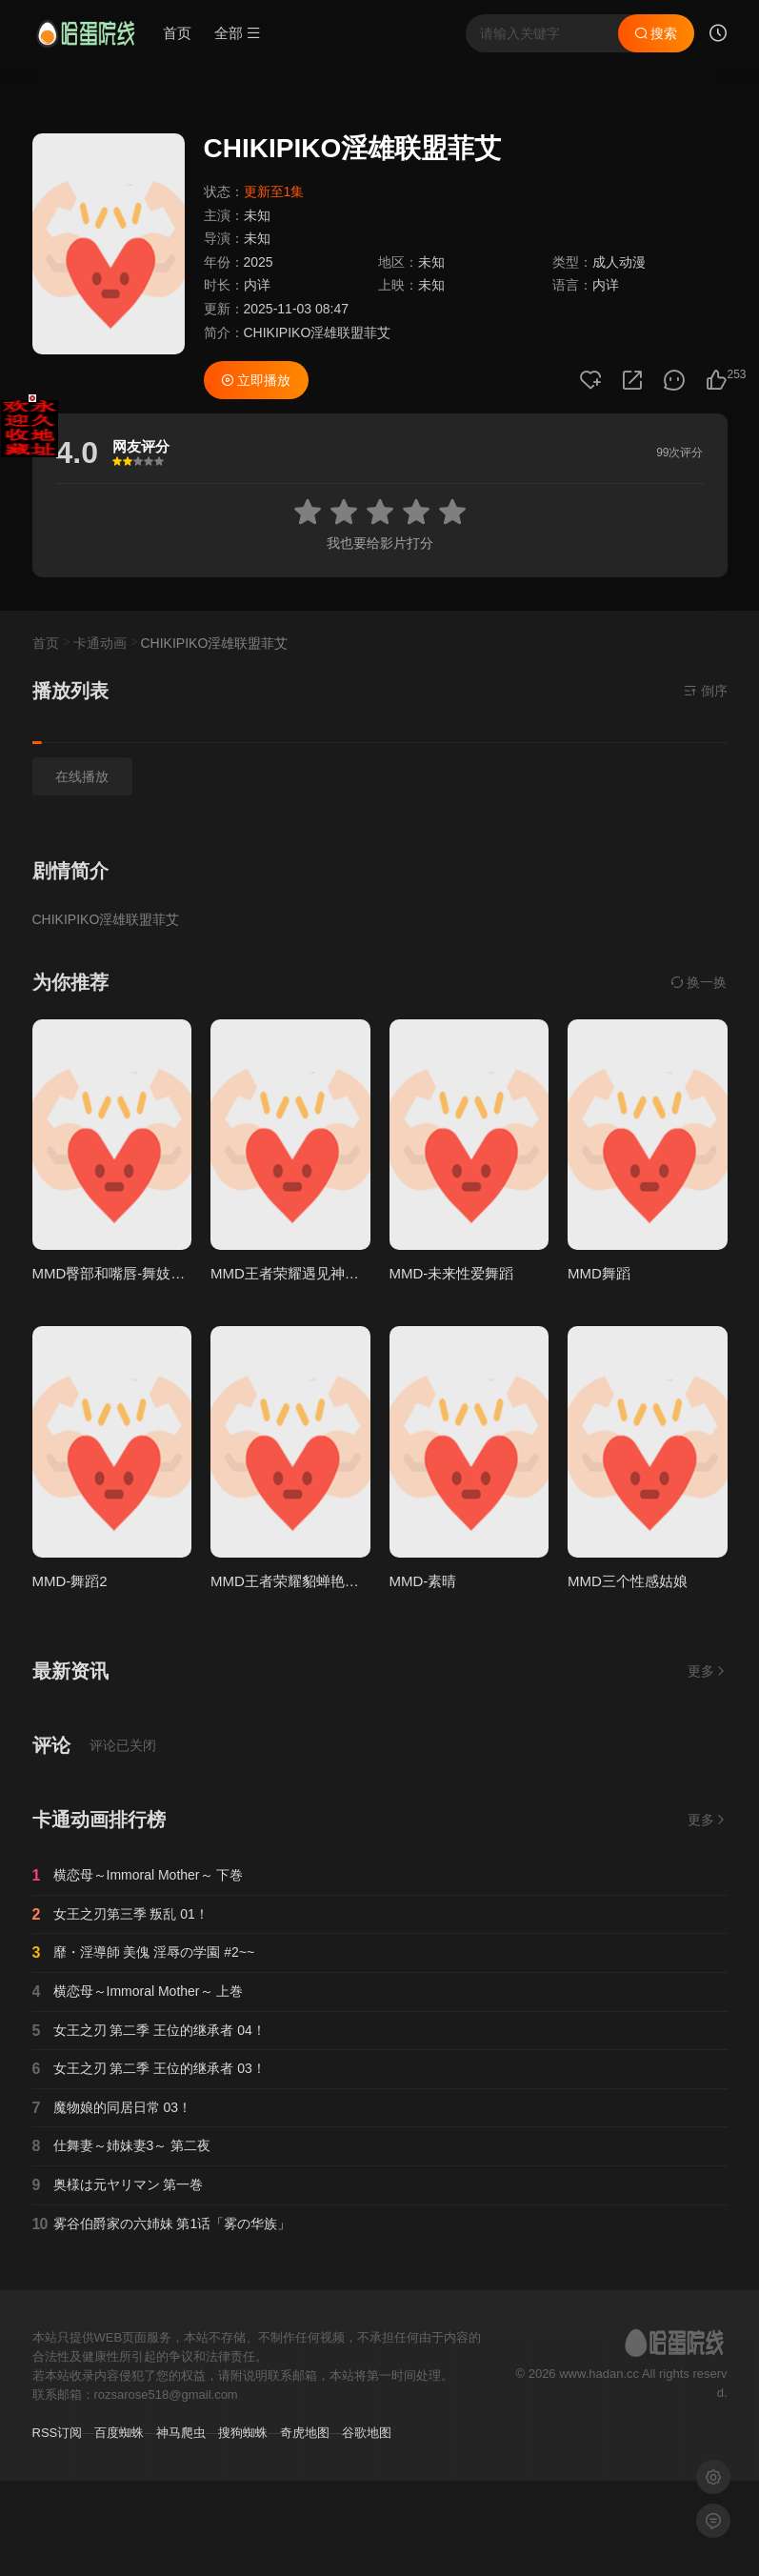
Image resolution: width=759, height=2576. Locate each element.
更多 (708, 1671)
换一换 (699, 982)
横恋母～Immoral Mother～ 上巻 (138, 1992)
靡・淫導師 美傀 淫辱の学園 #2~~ (143, 1952)
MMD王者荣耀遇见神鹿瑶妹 (299, 1273)
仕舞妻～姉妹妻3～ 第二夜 (121, 2146)
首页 (177, 33)
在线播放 (82, 776)
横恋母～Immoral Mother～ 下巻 (138, 1875)
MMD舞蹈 (599, 1273)
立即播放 (256, 380)
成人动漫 (619, 262)
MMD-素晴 (423, 1581)
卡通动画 (100, 643)
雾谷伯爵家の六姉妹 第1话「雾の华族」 (161, 2224)
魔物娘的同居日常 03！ (111, 2108)
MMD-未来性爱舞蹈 (451, 1273)
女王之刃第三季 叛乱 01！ (120, 1914)
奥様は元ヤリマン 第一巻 (118, 2185)
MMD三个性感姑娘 (628, 1581)
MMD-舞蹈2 (70, 1581)
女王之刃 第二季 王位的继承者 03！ (149, 2069)
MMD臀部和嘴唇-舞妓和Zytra (125, 1273)
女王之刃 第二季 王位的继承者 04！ (149, 2031)
